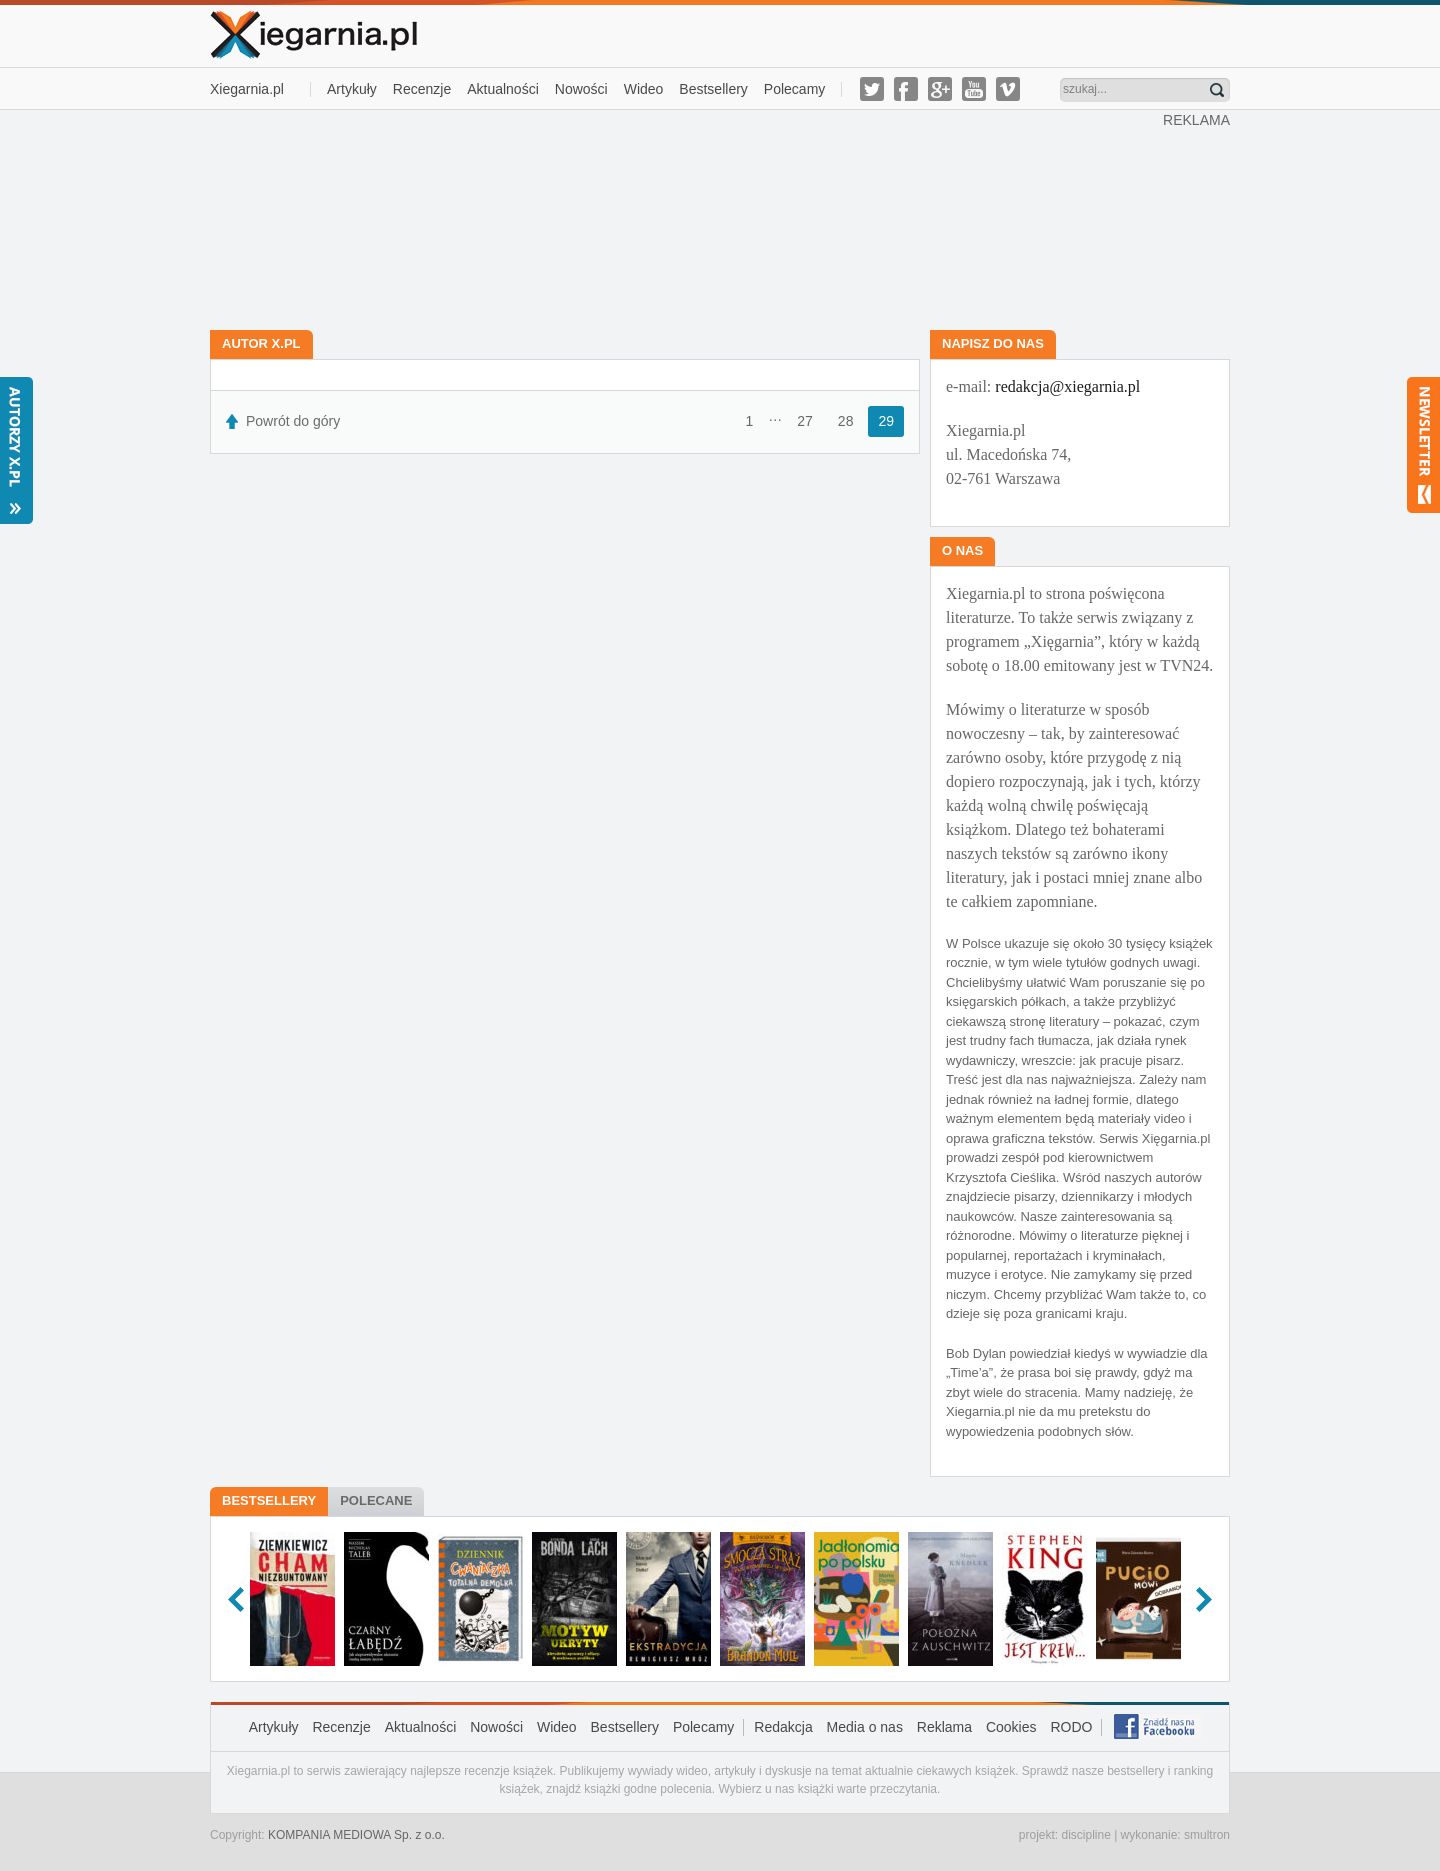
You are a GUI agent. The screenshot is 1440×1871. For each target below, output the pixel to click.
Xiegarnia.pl (247, 89)
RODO (1071, 1727)
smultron (1207, 1835)
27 (805, 421)
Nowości (581, 89)
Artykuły (352, 89)
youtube (974, 89)
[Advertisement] (687, 218)
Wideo (644, 89)
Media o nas (865, 1727)
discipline (1085, 1835)
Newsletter (1423, 445)
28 (846, 421)
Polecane (376, 1500)
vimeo (1008, 89)
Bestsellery (713, 89)
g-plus (940, 89)
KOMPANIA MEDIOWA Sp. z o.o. (356, 1835)
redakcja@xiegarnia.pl (1067, 386)
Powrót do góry (293, 421)
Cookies (1011, 1727)
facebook (906, 89)
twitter (872, 89)
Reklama (944, 1727)
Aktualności (503, 89)
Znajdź (1217, 90)
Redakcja (783, 1727)
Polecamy (794, 89)
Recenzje (422, 89)
